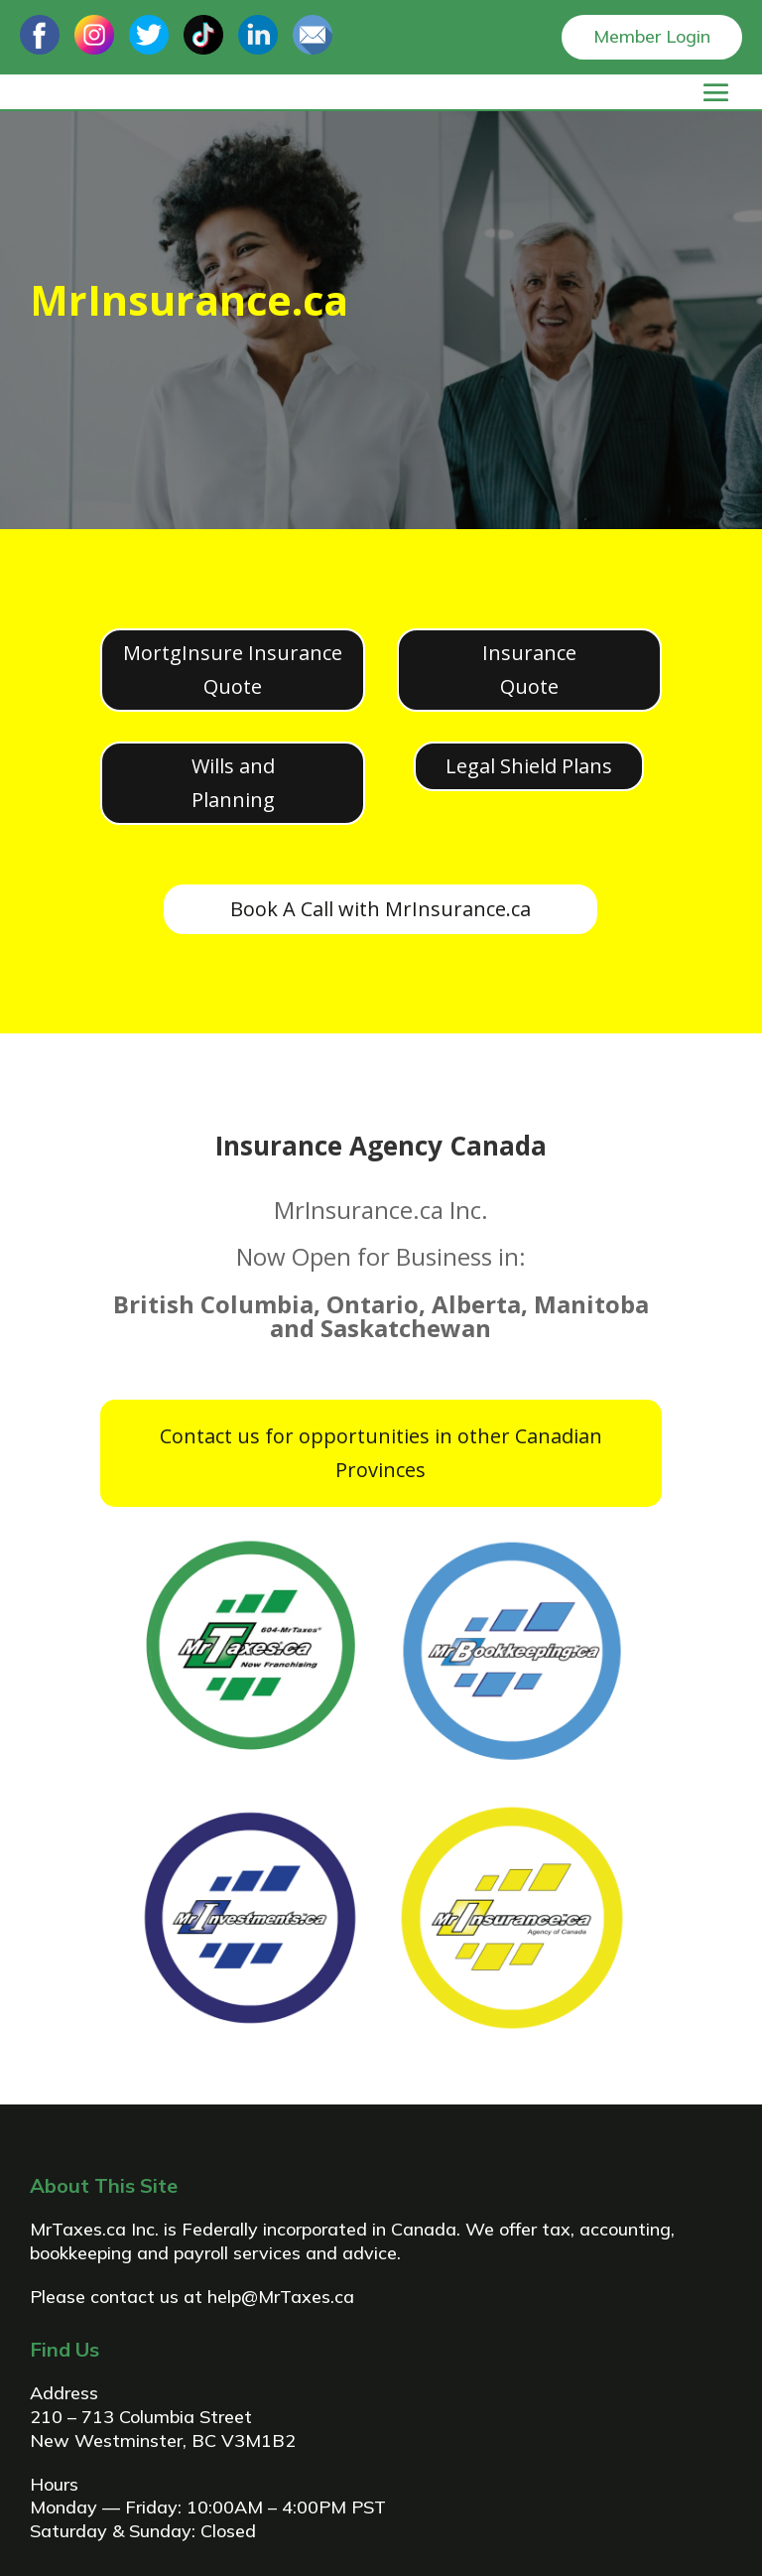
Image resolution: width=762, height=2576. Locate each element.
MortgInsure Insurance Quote (232, 669)
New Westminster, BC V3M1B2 (163, 2440)
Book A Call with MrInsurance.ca (380, 908)
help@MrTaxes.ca (280, 2296)
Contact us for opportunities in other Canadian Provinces (381, 1453)
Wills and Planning (233, 782)
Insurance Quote (529, 669)
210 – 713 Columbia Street (141, 2416)
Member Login (651, 36)
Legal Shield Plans (528, 765)
